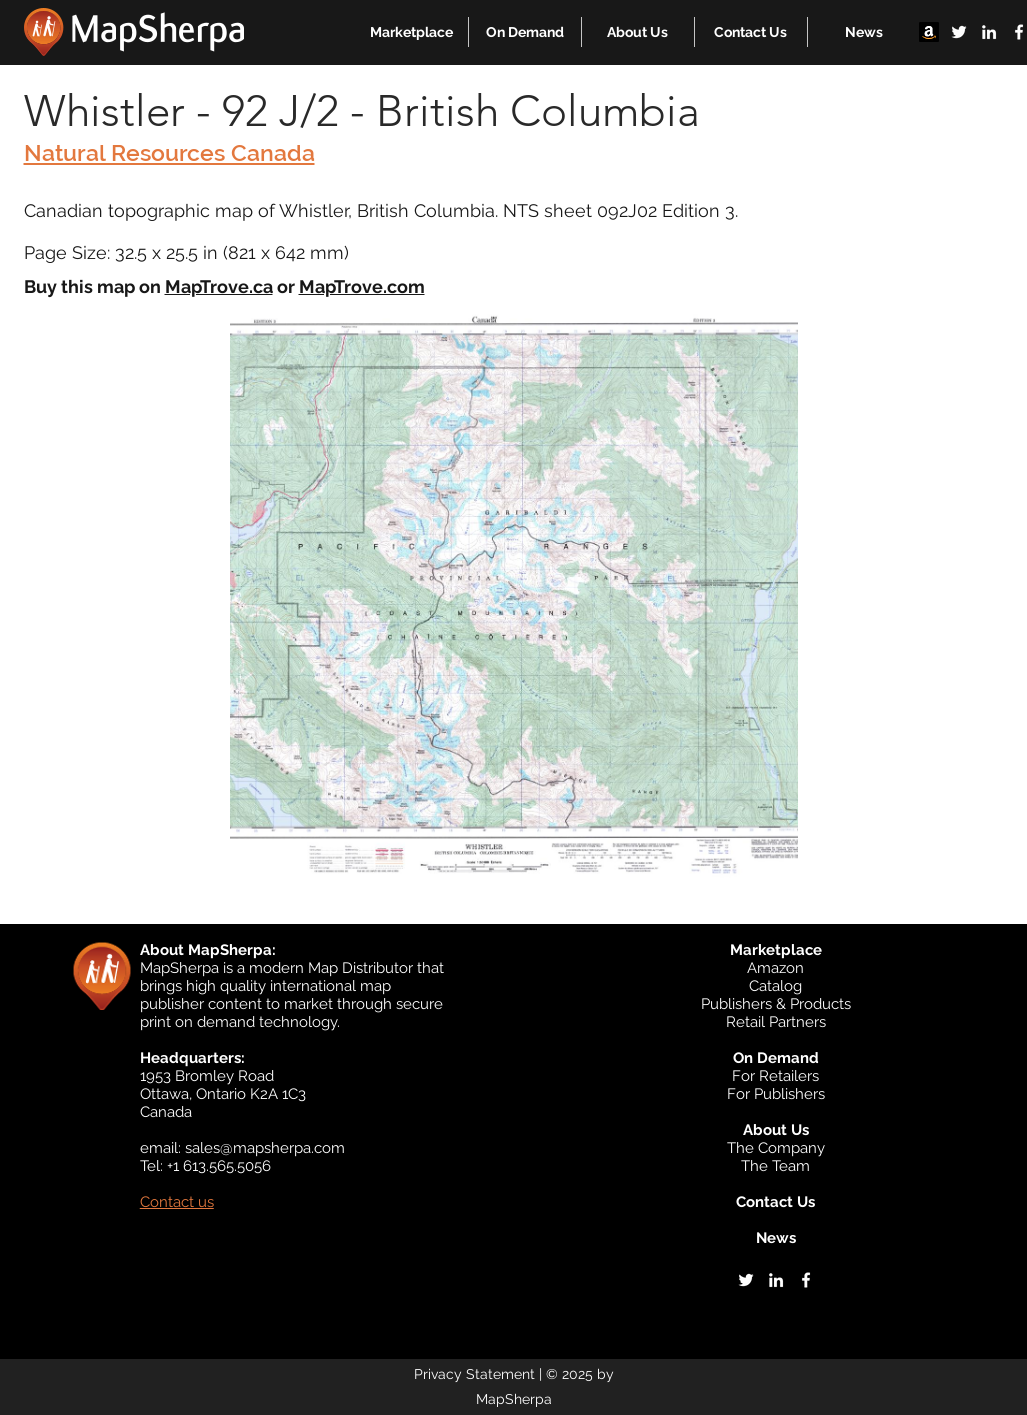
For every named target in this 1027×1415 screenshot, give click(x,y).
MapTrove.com (362, 286)
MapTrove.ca (219, 286)
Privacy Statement (474, 1374)
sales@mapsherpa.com (265, 1148)
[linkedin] (989, 32)
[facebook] (806, 1280)
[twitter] (959, 32)
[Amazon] (929, 32)
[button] (411, 32)
